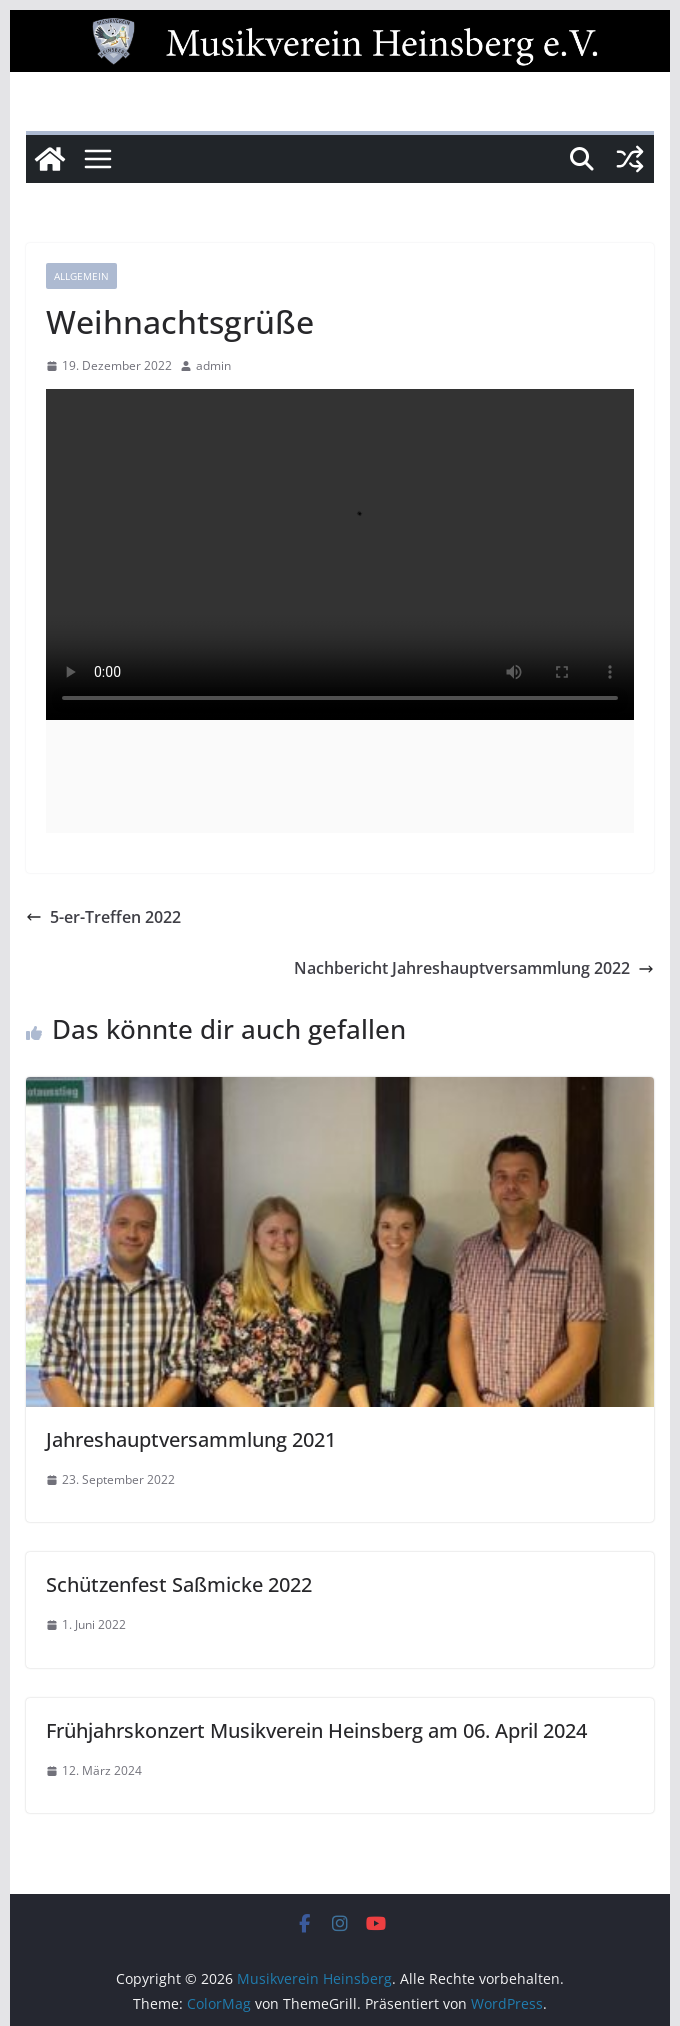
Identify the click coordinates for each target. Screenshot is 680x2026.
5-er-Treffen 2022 (103, 917)
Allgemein (81, 276)
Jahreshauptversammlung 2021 (191, 1439)
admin (213, 365)
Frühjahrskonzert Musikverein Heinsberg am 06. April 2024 (316, 1730)
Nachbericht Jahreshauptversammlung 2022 (474, 968)
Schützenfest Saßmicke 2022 (179, 1584)
